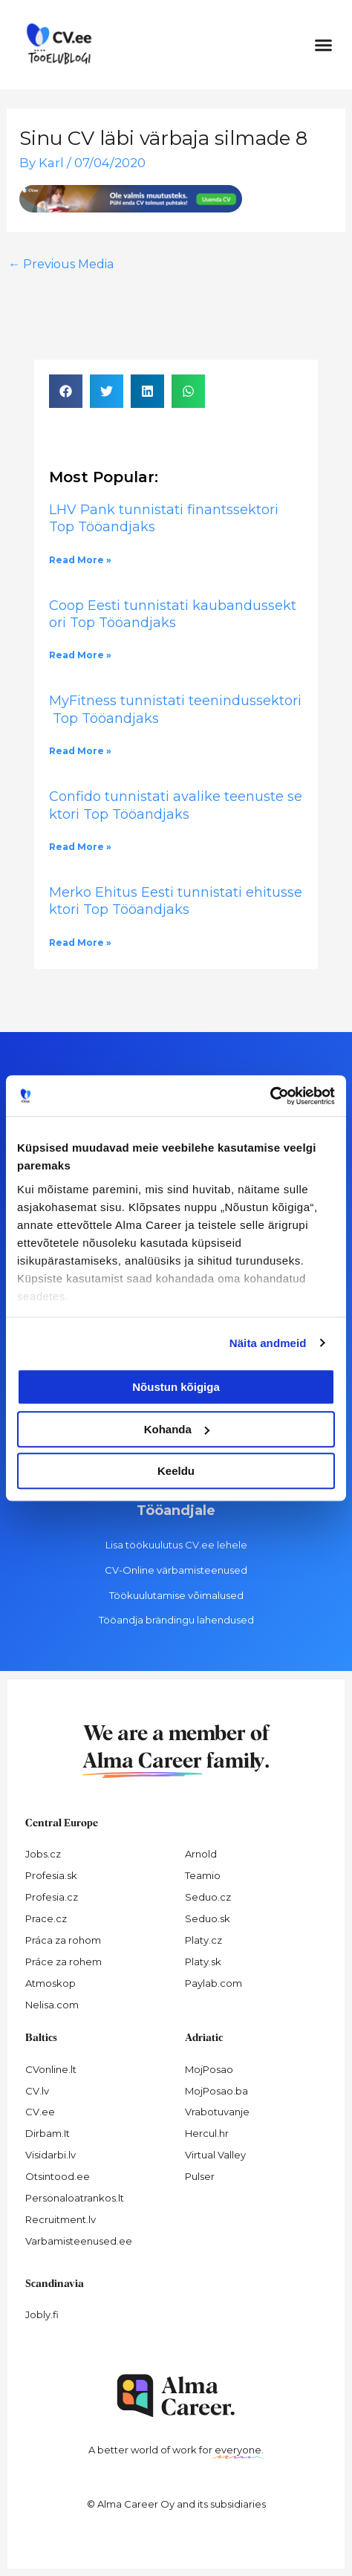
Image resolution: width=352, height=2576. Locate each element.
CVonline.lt (50, 2069)
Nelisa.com (52, 2005)
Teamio (203, 1875)
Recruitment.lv (60, 2219)
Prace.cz (46, 1918)
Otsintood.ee (57, 2176)
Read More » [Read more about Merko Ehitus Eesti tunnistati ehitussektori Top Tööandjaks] (80, 942)
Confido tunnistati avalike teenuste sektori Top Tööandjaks (175, 805)
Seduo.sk (207, 1918)
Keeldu (176, 1470)
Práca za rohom (63, 1940)
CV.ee (40, 2112)
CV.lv (37, 2091)
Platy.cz (203, 1940)
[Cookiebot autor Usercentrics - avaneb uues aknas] (270, 1096)
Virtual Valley (215, 2155)
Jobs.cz (43, 1854)
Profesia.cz (51, 1897)
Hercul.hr (207, 2133)
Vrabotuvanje (217, 2112)
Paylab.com (213, 1983)
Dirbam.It (47, 2133)
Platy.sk (203, 1961)
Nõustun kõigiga (176, 1387)
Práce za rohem (63, 1961)
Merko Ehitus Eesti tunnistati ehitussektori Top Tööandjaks (175, 901)
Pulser (200, 2176)
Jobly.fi (42, 2314)
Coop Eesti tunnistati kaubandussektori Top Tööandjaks (172, 614)
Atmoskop (50, 1983)
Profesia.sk (51, 1875)
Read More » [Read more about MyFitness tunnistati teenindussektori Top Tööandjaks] (80, 750)
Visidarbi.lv (50, 2155)
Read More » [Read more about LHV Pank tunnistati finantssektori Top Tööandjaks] (80, 559)
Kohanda (176, 1429)
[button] (324, 44)
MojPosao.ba (216, 2091)
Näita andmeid (268, 1343)
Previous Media (61, 264)
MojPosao (209, 2069)
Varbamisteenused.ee (78, 2241)
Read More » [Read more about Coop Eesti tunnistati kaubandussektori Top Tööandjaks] (80, 655)
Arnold (201, 1854)
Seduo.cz (208, 1897)
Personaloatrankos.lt (74, 2198)
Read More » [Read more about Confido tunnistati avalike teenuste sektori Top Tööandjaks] (80, 846)
